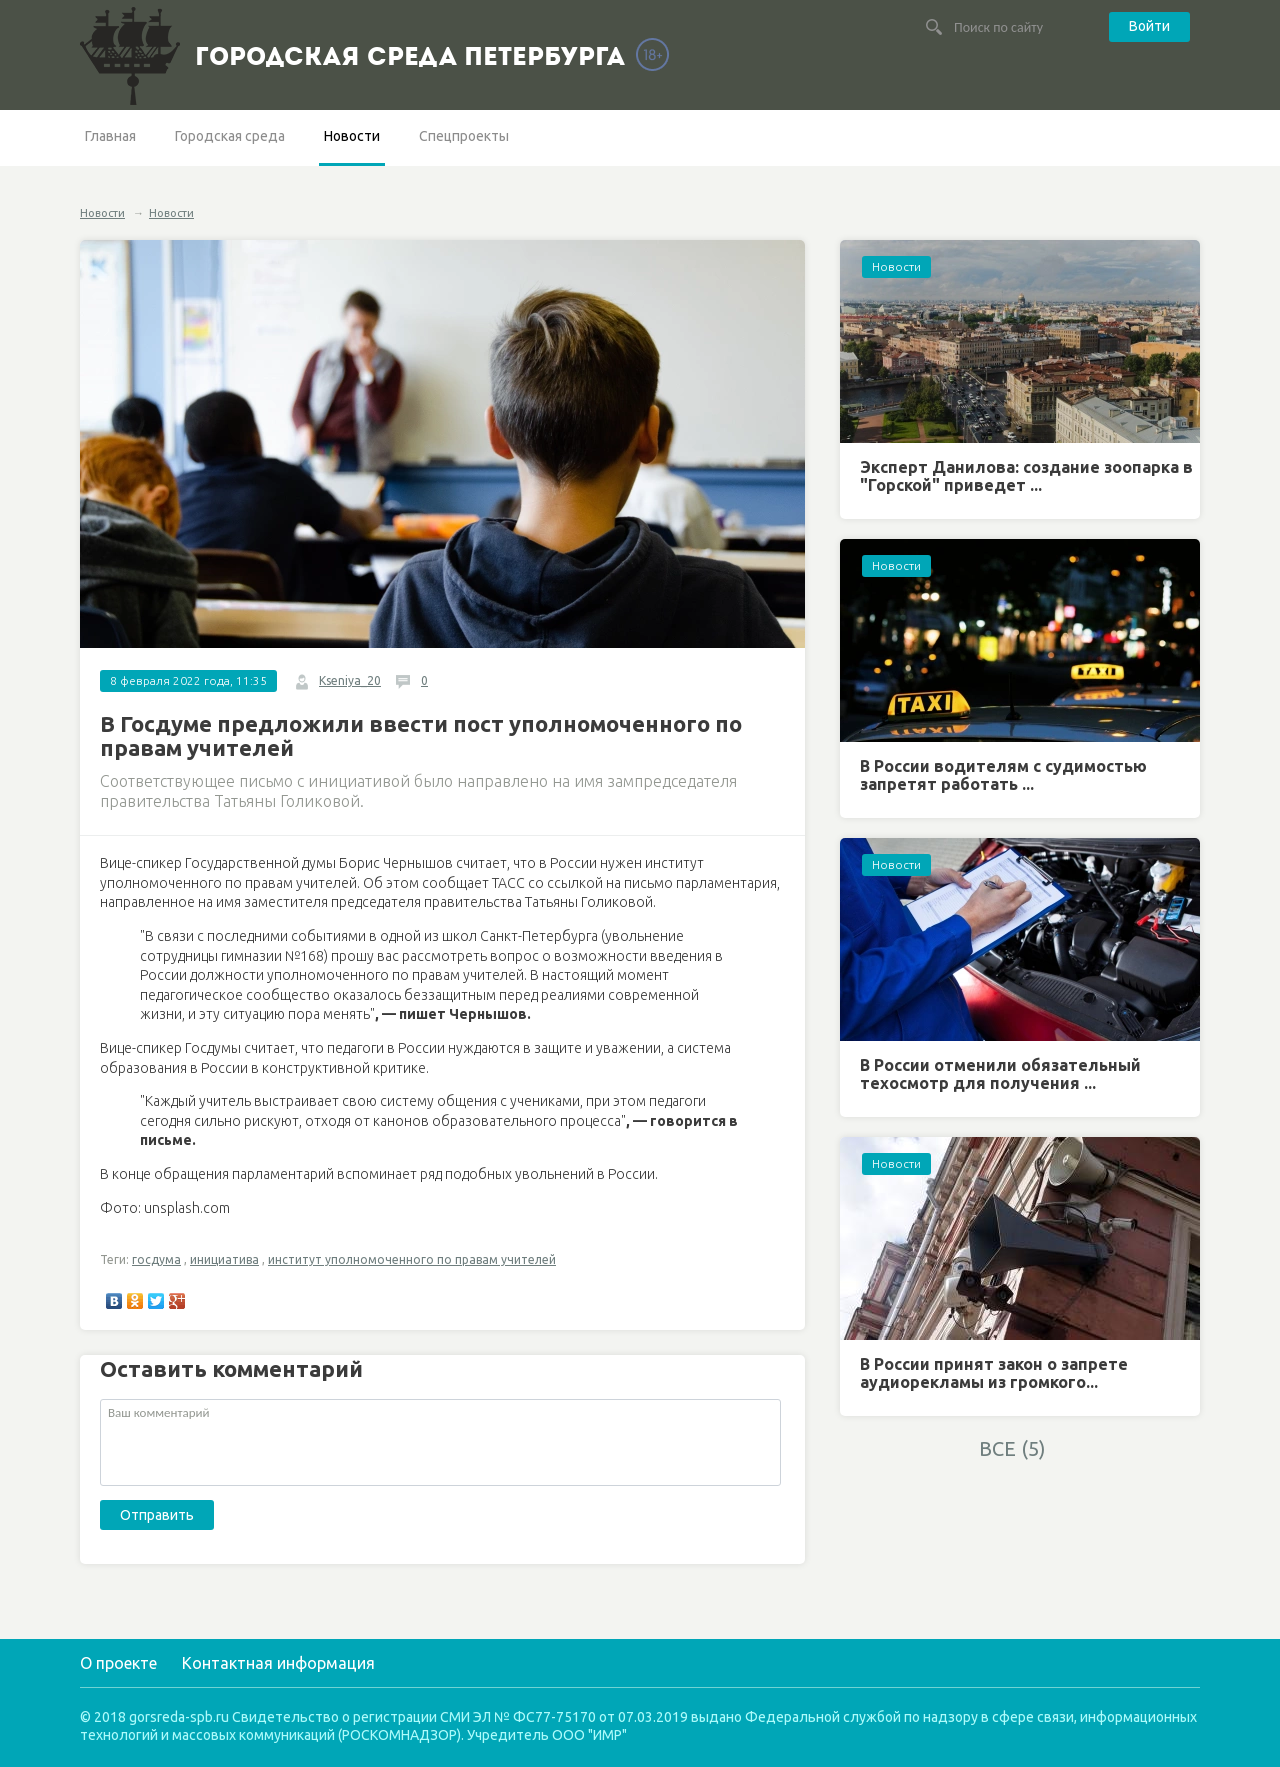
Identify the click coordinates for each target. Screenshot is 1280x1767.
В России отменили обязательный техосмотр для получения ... (1000, 1074)
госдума (156, 1259)
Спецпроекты (464, 136)
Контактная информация (278, 1663)
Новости (352, 136)
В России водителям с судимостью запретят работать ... (1003, 775)
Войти (1149, 26)
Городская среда (230, 136)
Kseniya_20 (350, 680)
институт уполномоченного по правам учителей (412, 1259)
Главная (110, 136)
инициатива (224, 1259)
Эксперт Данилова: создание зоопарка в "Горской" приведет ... (1026, 476)
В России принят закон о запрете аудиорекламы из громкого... (994, 1373)
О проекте (118, 1663)
